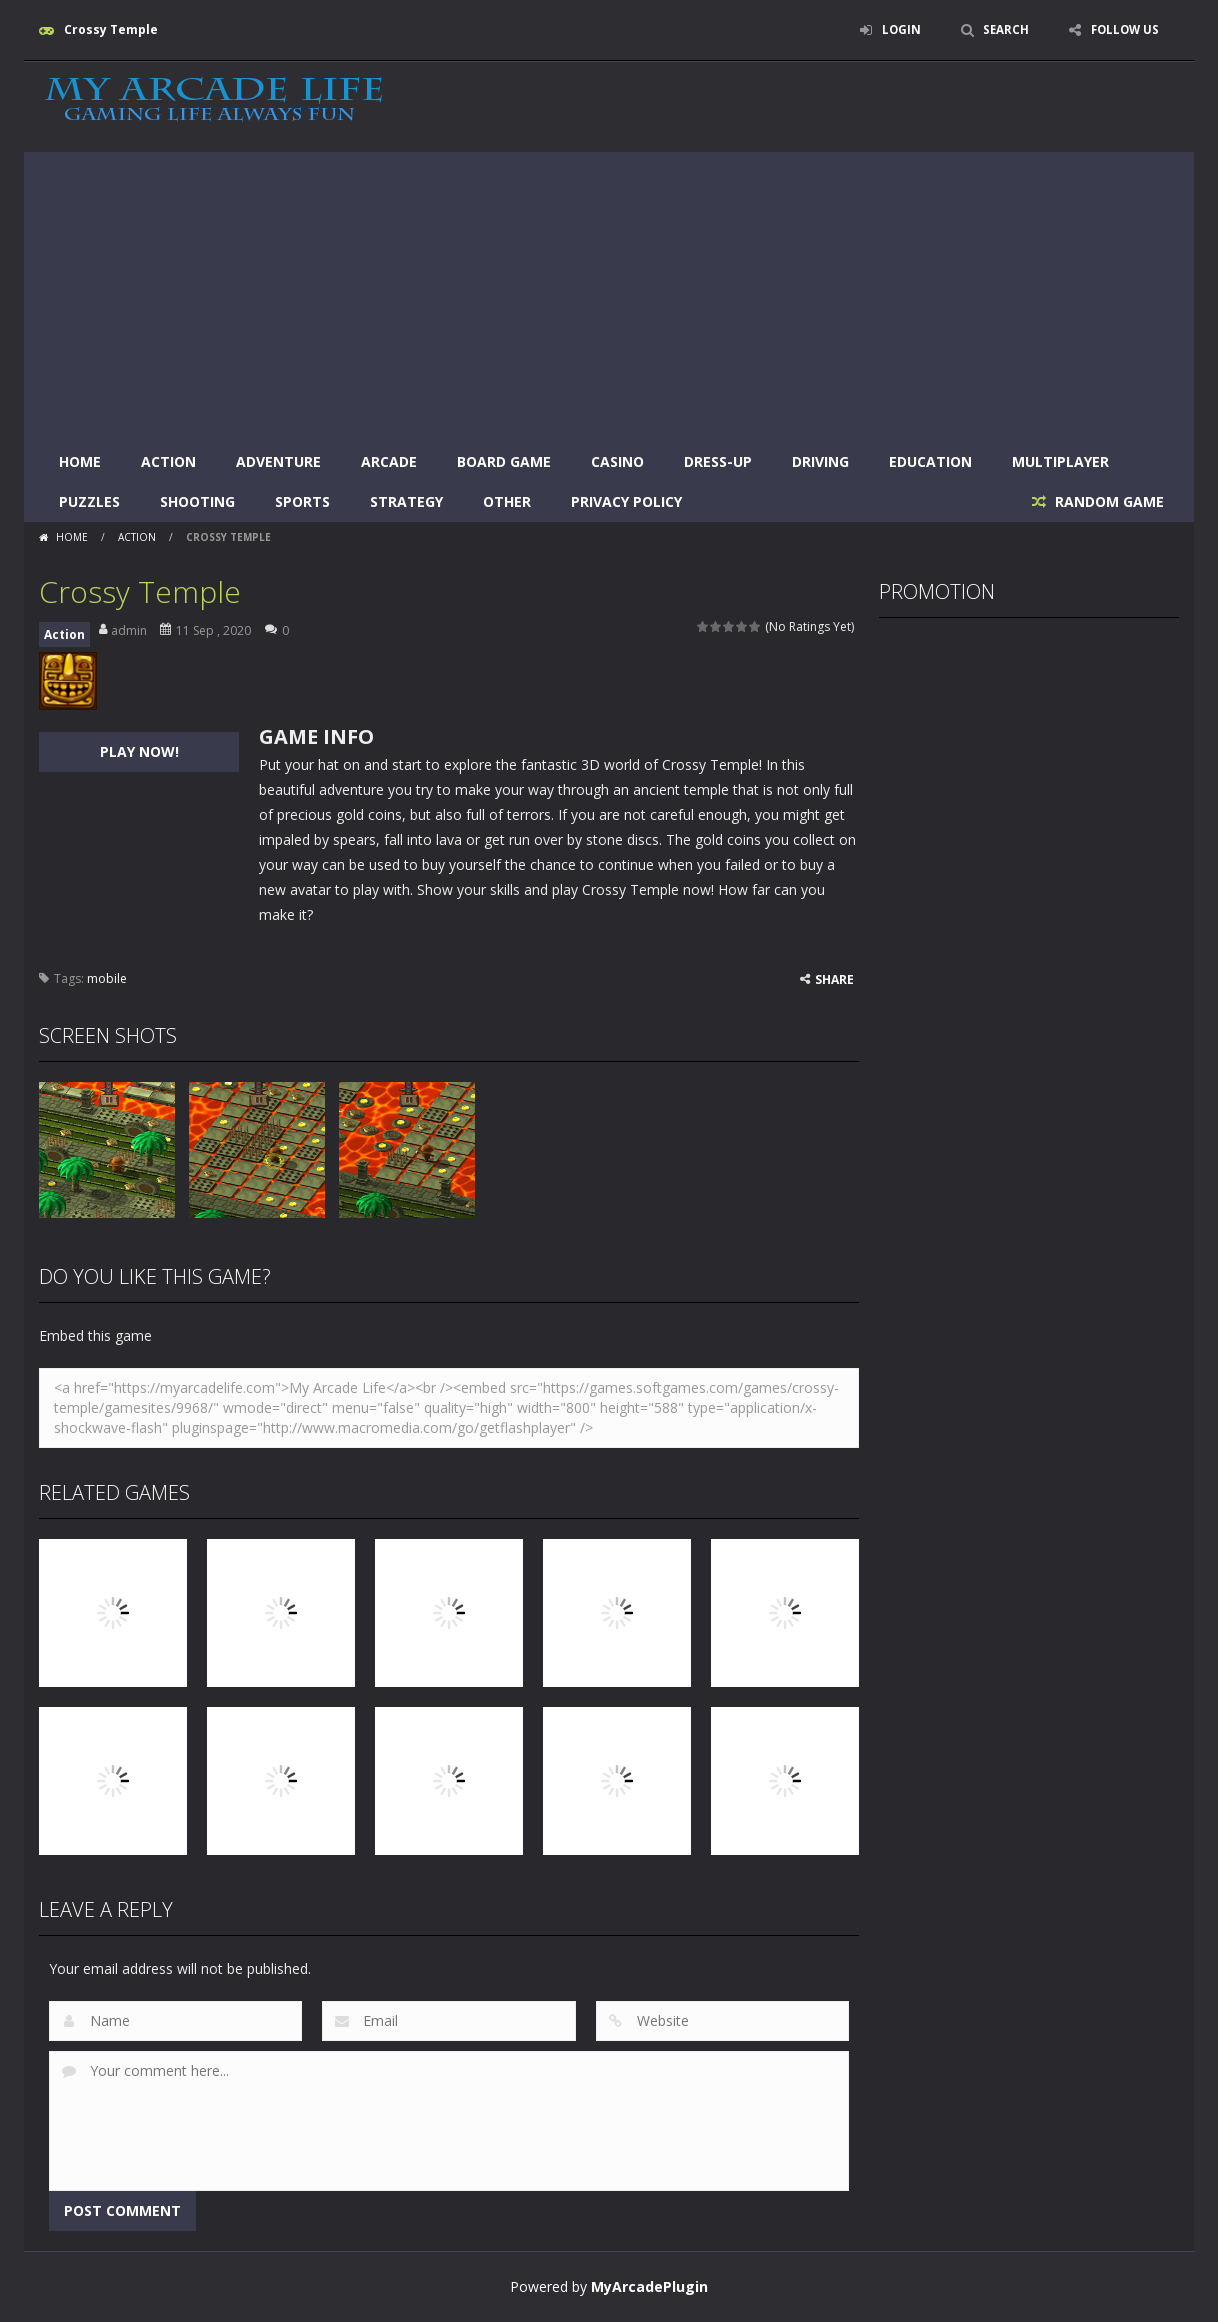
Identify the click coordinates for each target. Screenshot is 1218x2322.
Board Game (504, 461)
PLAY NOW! (139, 751)
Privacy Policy (626, 501)
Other (507, 501)
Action (168, 461)
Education (930, 461)
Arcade (389, 461)
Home (80, 461)
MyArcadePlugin (649, 2286)
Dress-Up (718, 461)
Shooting (197, 501)
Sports (302, 501)
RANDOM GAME (1107, 501)
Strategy (406, 501)
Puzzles (89, 501)
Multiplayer (1060, 461)
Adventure (278, 461)
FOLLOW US (1123, 29)
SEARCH (1001, 29)
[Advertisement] (609, 292)
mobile (107, 978)
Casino (617, 461)
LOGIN (895, 29)
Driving (820, 461)
